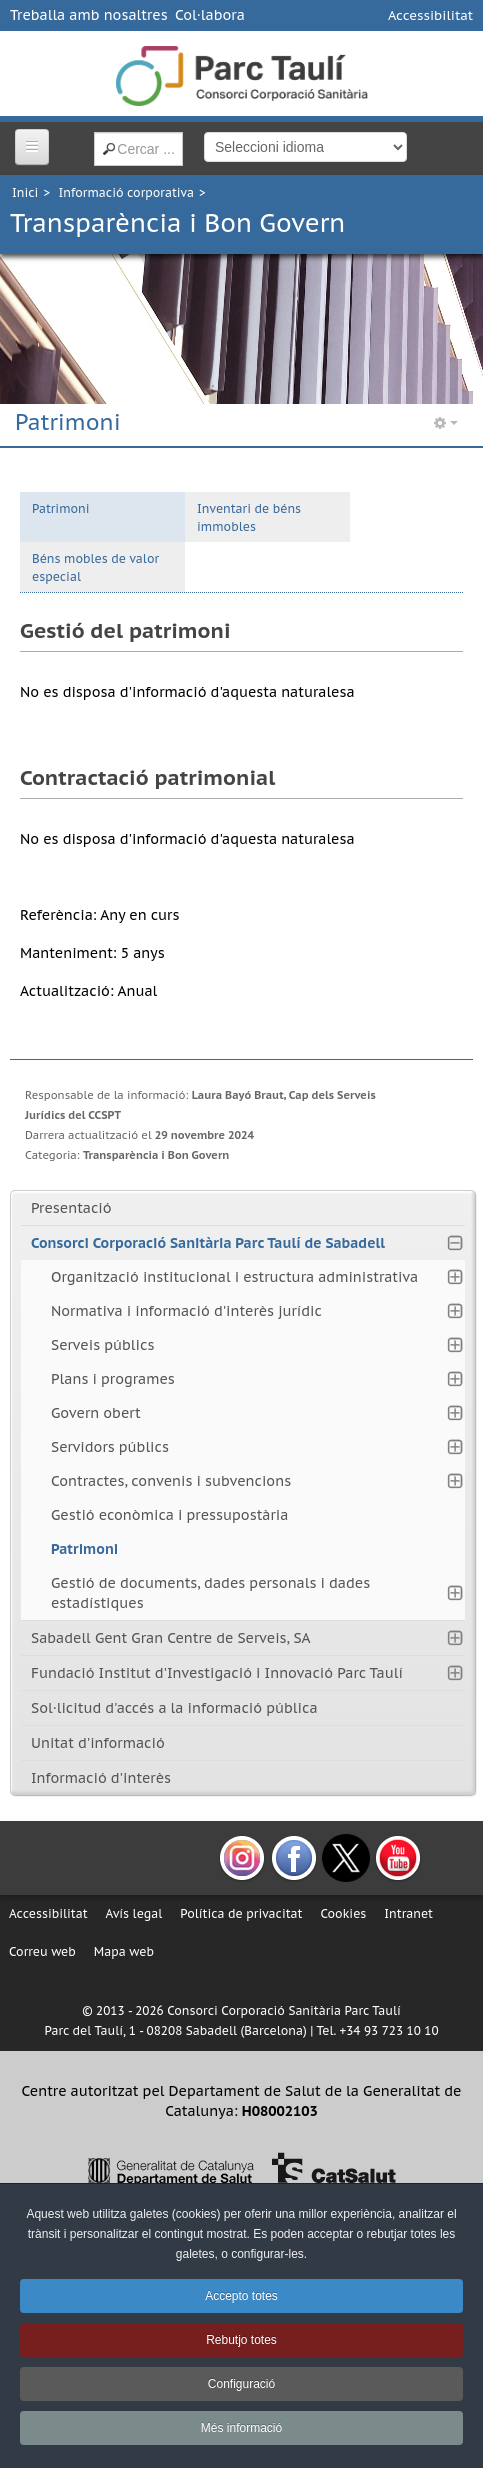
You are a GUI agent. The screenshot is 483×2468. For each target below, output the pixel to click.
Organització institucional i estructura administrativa (234, 1277)
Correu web (42, 1951)
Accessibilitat (430, 15)
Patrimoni (61, 508)
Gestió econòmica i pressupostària (169, 1515)
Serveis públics (102, 1345)
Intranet (408, 1913)
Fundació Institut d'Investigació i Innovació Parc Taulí (217, 1673)
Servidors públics (110, 1447)
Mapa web (124, 1951)
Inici (25, 192)
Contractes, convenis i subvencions (171, 1481)
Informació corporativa (126, 192)
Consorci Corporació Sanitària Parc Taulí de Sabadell (208, 1243)
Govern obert (96, 1413)
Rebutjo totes (241, 2340)
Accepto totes (241, 2296)
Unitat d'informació (98, 1743)
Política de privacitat (241, 1913)
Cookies (343, 1913)
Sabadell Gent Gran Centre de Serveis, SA (171, 1638)
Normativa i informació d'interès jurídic (186, 1311)
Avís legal (134, 1913)
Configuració (241, 2384)
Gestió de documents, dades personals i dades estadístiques (210, 1593)
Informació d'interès (101, 1778)
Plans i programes (113, 1379)
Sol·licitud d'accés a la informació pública (174, 1708)
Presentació (71, 1208)
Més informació (241, 2428)
